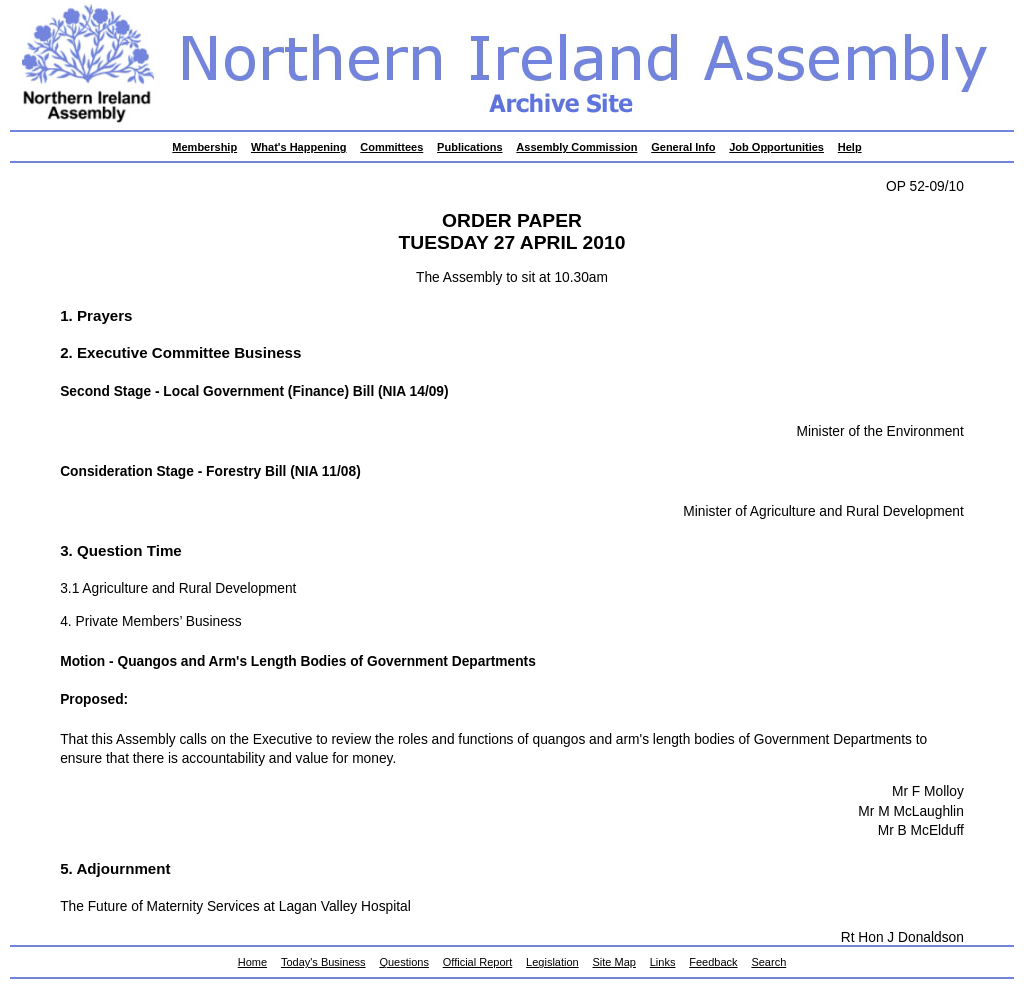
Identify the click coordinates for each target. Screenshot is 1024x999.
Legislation (552, 962)
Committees (391, 147)
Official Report (478, 962)
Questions (404, 962)
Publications (469, 147)
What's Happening (299, 147)
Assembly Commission (576, 147)
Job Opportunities (776, 147)
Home (252, 962)
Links (663, 962)
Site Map (614, 962)
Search (768, 962)
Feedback (713, 962)
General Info (683, 147)
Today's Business (323, 962)
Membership (204, 147)
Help (850, 147)
